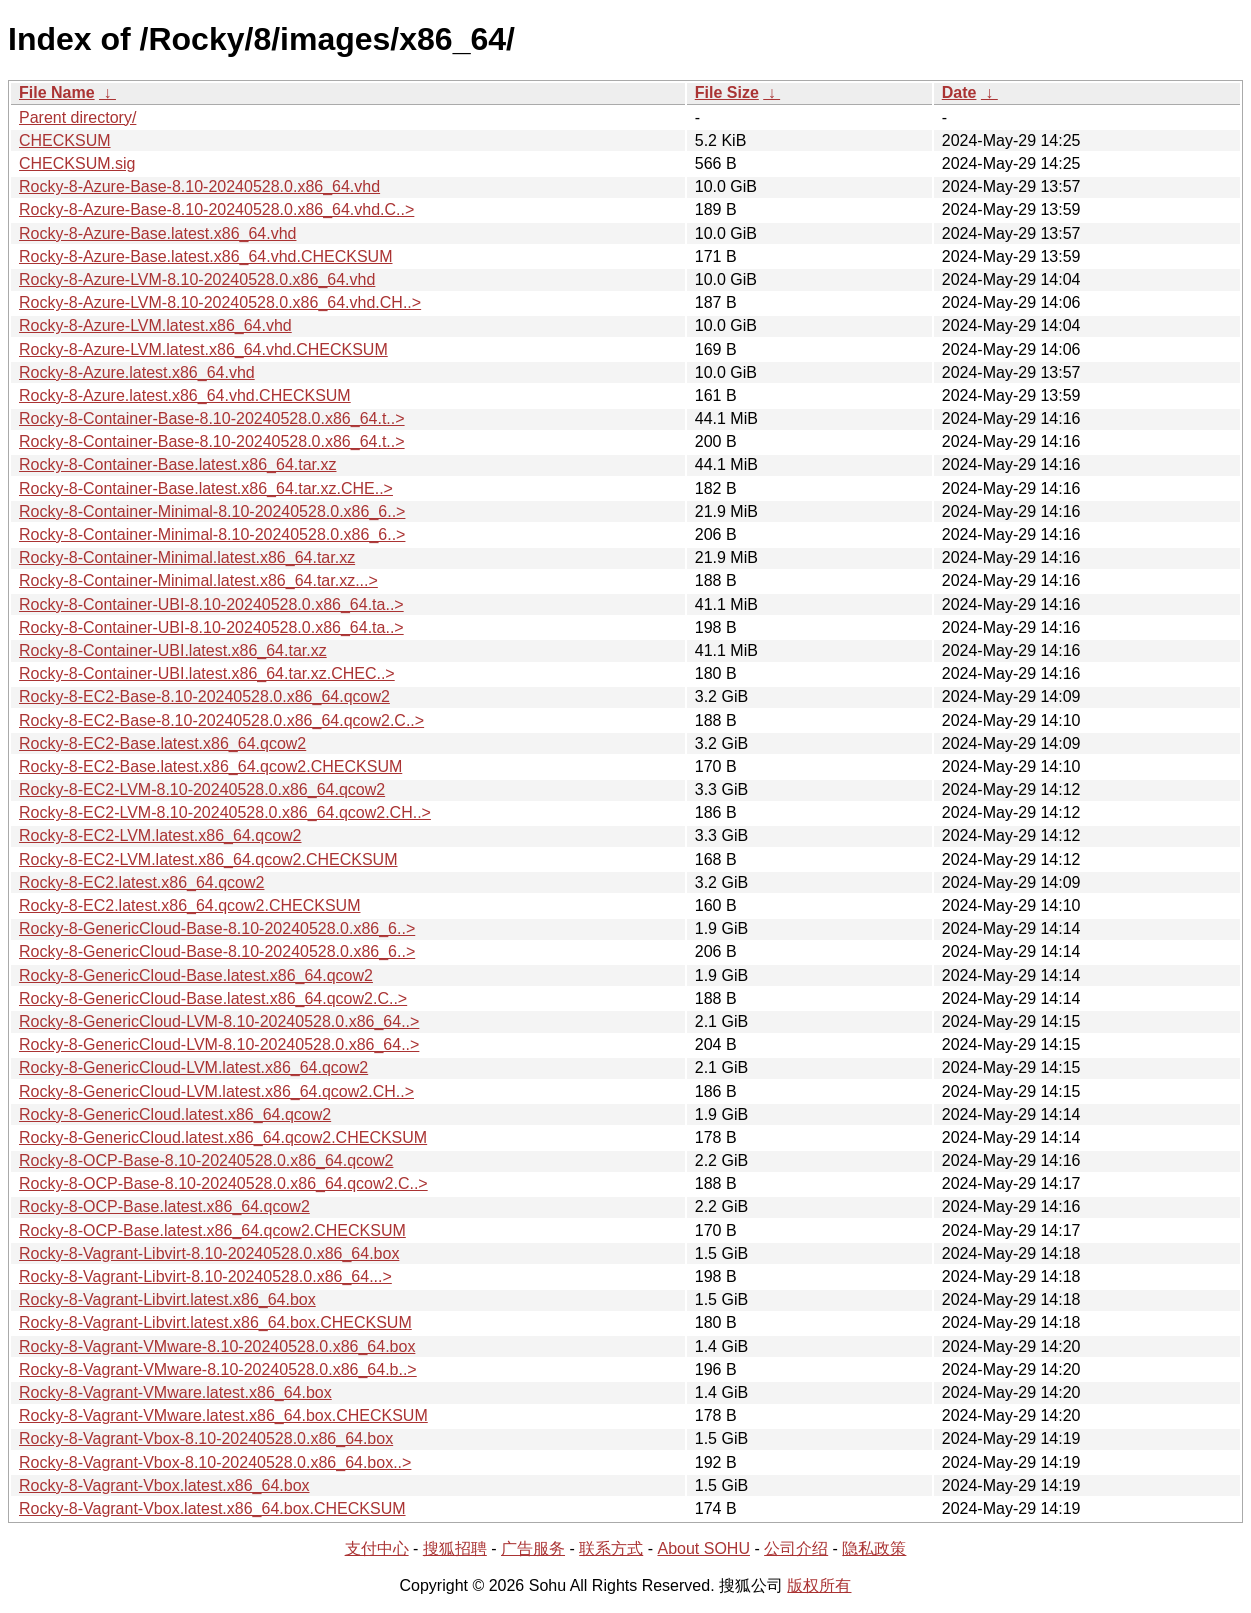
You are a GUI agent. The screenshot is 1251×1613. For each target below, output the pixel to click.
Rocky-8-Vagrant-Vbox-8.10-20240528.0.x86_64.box (206, 1438)
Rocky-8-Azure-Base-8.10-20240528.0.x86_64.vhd (199, 186)
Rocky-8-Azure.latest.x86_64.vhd (137, 372)
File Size (727, 92)
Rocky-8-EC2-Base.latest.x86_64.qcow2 (162, 743)
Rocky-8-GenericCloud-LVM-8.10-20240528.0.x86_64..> (219, 1021)
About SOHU (703, 1548)
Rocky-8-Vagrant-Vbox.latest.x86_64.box (164, 1485)
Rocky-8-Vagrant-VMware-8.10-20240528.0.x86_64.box (217, 1346)
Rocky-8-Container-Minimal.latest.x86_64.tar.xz (187, 557)
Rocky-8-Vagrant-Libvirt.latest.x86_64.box (167, 1299)
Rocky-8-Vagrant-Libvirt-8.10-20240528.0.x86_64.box (209, 1253)
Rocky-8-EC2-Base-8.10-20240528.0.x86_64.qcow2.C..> (221, 720)
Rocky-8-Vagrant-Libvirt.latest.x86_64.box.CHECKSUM (215, 1322)
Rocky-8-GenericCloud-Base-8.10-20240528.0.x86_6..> (217, 928)
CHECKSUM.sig (77, 163)
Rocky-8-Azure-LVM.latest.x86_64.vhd (155, 325)
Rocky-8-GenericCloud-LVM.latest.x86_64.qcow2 (193, 1067)
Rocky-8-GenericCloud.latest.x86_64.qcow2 (175, 1114)
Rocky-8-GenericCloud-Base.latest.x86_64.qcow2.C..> (213, 998)
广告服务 (533, 1548)
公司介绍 (796, 1548)
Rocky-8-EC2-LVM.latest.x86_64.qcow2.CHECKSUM (208, 859)
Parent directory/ (77, 117)
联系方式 (611, 1548)
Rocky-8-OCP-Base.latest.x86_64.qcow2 (164, 1206)
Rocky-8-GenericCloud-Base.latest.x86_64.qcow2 (196, 975)
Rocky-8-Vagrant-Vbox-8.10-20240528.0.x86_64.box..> (215, 1462)
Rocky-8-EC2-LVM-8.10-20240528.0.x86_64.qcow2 (202, 789)
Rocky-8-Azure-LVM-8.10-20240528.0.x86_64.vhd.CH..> (220, 302)
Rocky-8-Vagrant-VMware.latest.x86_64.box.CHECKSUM (223, 1415)
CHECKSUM (65, 140)
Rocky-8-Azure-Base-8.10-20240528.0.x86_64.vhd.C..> (216, 209)
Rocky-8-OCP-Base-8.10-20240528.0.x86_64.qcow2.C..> (223, 1183)
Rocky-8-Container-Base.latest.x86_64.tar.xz (177, 464)
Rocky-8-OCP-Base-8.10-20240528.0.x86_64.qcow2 (206, 1160)
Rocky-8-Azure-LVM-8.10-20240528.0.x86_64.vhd (197, 279)
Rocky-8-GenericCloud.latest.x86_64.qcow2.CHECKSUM (223, 1137)
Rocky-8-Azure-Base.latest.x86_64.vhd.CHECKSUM (205, 256)
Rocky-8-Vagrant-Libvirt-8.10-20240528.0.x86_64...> (205, 1276)
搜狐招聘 (455, 1548)
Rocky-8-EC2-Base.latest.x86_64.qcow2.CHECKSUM (210, 766)
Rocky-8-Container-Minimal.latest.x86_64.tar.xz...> (198, 580)
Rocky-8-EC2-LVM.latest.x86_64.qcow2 (160, 835)
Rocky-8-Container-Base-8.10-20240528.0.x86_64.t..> (212, 418)
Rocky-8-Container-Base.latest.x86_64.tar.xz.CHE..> (206, 488)
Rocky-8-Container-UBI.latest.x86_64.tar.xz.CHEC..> (207, 673)
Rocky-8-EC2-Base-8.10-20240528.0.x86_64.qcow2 (204, 696)
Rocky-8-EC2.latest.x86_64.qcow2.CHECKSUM (189, 905)
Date (959, 92)
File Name (57, 92)
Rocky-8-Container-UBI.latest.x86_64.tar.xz (173, 650)
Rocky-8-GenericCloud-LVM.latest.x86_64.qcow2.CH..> (216, 1091)
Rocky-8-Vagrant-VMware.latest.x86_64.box (175, 1392)
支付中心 (377, 1548)
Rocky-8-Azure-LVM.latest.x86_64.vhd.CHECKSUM (203, 349)
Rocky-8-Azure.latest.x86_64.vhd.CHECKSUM (185, 395)
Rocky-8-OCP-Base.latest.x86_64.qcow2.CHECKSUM (212, 1230)
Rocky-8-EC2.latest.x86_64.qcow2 (141, 882)
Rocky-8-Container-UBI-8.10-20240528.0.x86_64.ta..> (211, 604)
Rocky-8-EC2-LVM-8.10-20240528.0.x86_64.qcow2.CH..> (225, 812)
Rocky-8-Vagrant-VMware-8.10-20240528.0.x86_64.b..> (218, 1369)
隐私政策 (874, 1548)
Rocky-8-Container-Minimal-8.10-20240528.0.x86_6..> (212, 511)
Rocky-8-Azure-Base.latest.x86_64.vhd (157, 233)
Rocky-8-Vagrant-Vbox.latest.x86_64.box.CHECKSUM (212, 1508)
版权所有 (819, 1585)
